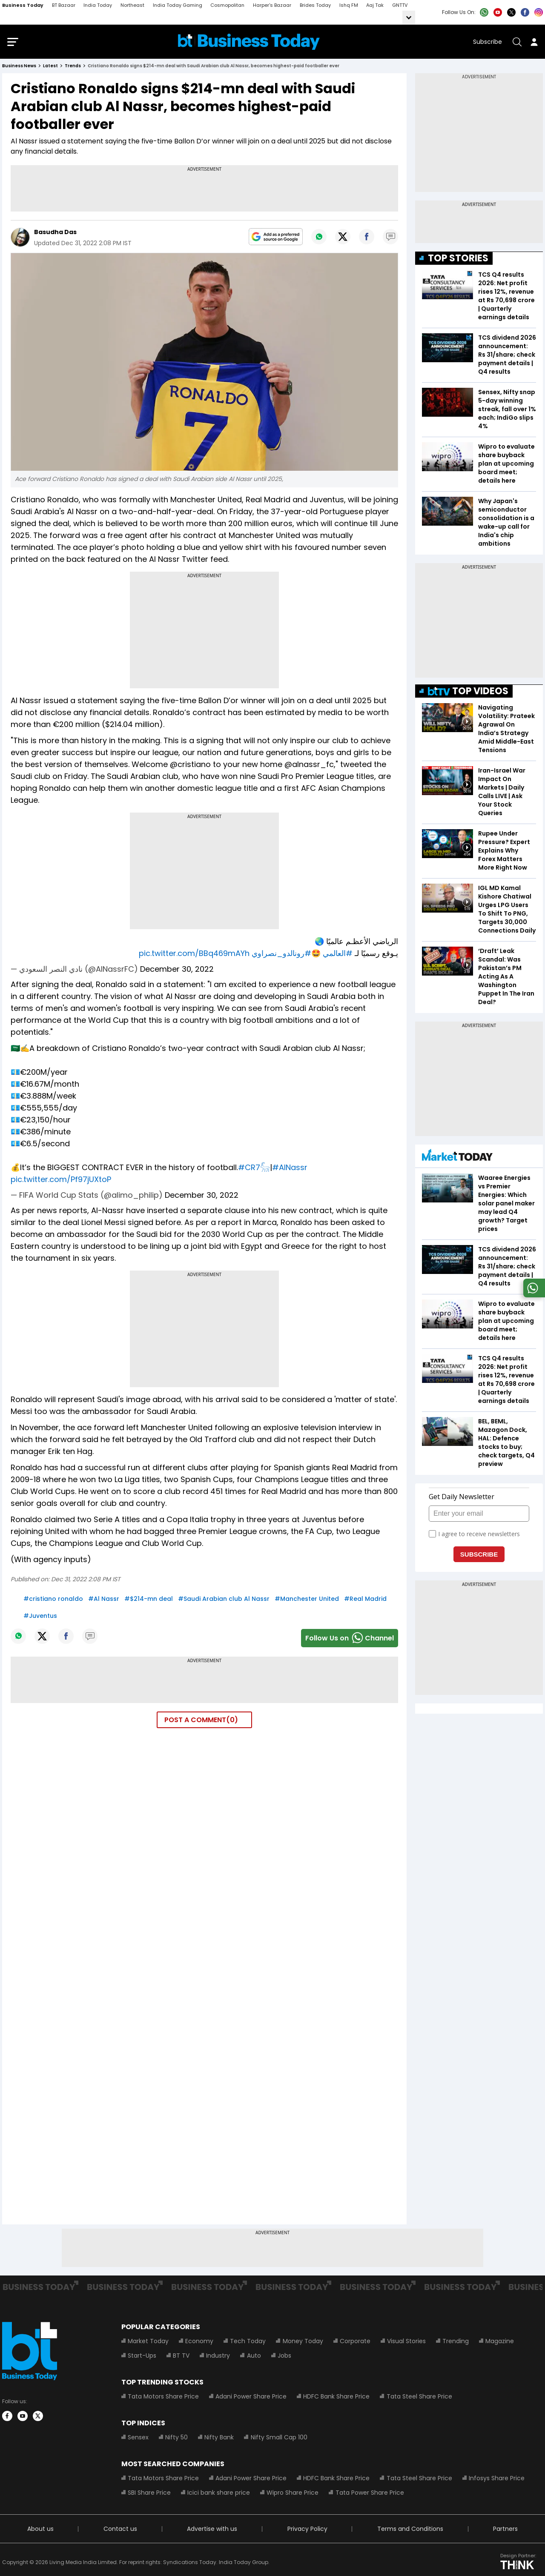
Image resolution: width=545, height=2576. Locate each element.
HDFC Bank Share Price (336, 2398)
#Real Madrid (365, 1600)
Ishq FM (348, 5)
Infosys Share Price (496, 2480)
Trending (455, 2343)
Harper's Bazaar (272, 5)
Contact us (120, 2531)
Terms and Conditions (410, 2531)
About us (40, 2531)
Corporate (354, 2343)
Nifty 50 (176, 2439)
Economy (199, 2343)
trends (73, 68)
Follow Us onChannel (349, 1640)
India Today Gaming (177, 5)
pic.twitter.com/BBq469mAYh (194, 955)
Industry (218, 2357)
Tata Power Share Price (369, 2494)
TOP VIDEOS (468, 693)
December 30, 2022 (177, 970)
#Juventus (40, 1617)
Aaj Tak (375, 5)
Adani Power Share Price (251, 2398)
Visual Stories (406, 2343)
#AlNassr (289, 1169)
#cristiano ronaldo (53, 1600)
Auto (254, 2357)
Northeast (132, 5)
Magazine (499, 2343)
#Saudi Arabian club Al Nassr (224, 1600)
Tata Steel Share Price (419, 2398)
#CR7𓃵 (254, 1169)
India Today (97, 5)
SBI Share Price (149, 2494)
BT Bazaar (63, 5)
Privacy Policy (307, 2531)
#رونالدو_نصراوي (281, 955)
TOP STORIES (458, 260)
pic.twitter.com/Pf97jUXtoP (61, 1181)
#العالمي (338, 955)
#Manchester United (307, 1600)
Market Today (148, 2343)
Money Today (302, 2343)
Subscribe (487, 42)
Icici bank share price (218, 2494)
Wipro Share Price (292, 2494)
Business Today (22, 5)
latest (50, 68)
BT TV (181, 2357)
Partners (505, 2531)
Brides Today (315, 5)
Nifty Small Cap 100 (278, 2439)
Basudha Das (55, 234)
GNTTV (399, 5)
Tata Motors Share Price (163, 2398)
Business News (19, 68)
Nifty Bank (219, 2439)
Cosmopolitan (227, 5)
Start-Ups (142, 2357)
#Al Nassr (103, 1600)
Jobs (284, 2357)
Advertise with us (212, 2531)
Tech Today (248, 2343)
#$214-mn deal (148, 1600)
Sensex (138, 2439)
